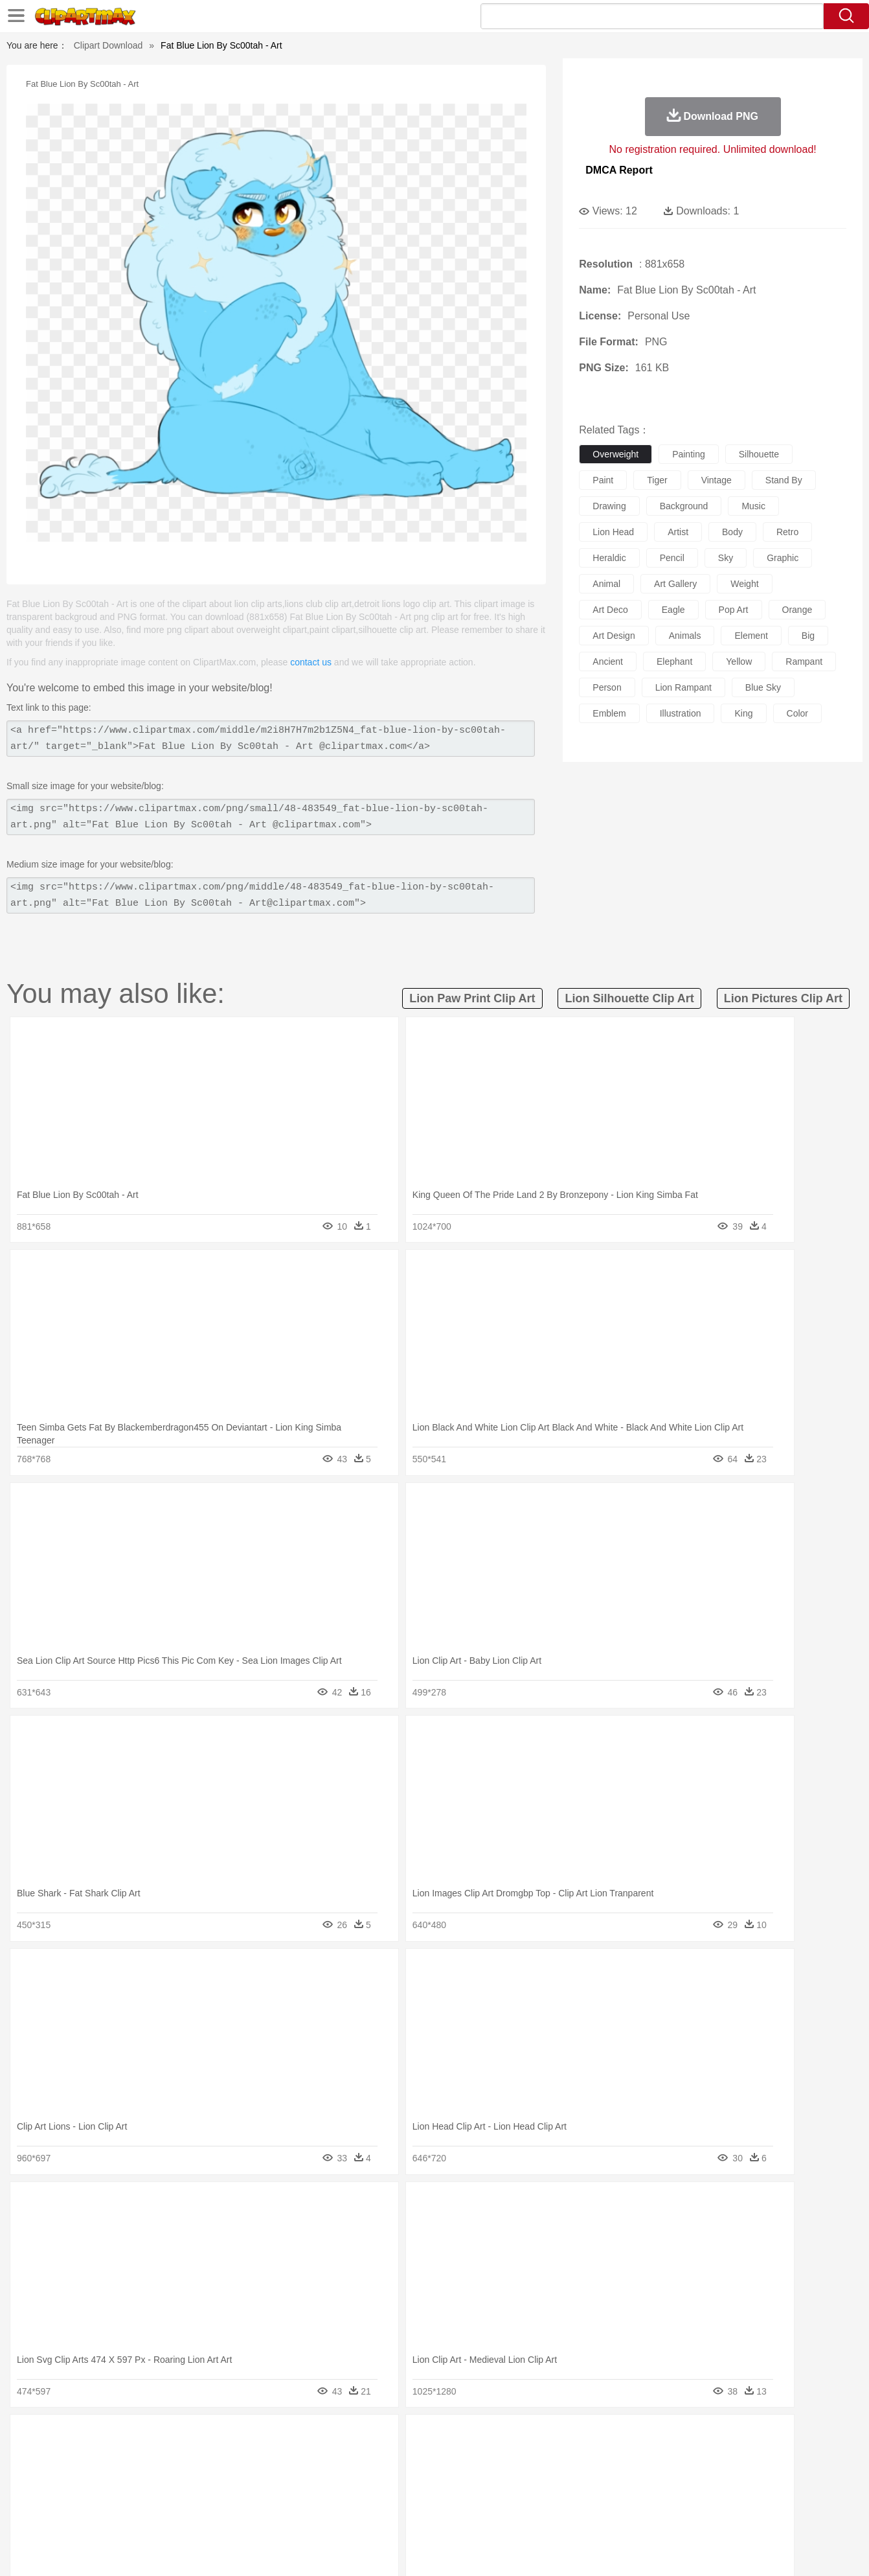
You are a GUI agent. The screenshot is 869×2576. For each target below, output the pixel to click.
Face (579, 2476)
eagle (673, 609)
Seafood (370, 2515)
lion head (613, 532)
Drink (201, 2515)
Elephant (378, 2456)
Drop (643, 2437)
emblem (609, 713)
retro (787, 532)
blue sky (763, 687)
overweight (615, 454)
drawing (609, 506)
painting (688, 454)
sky (725, 558)
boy (493, 2476)
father (519, 2476)
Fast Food (235, 2515)
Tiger (686, 2456)
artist (678, 532)
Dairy (137, 2515)
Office (580, 2495)
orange (797, 609)
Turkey (716, 2456)
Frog (434, 2456)
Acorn (103, 2437)
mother (219, 2476)
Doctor (308, 2476)
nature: (68, 2437)
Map (407, 2495)
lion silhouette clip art (629, 998)
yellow (739, 661)
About (575, 2549)
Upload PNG (791, 2549)
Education (325, 2495)
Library (483, 2495)
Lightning (420, 2437)
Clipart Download (108, 45)
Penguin (654, 2456)
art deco (609, 609)
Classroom (212, 2495)
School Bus (371, 2495)
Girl (471, 2476)
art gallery (675, 584)
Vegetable (411, 2515)
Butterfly (178, 2456)
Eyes (358, 2476)
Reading (254, 2495)
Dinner (484, 2515)
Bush (588, 2437)
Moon (455, 2437)
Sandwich (330, 2515)
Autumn (135, 2437)
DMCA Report (618, 170)
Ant (100, 2456)
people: (68, 2475)
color (797, 713)
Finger (607, 2476)
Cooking (607, 2515)
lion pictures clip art (783, 998)
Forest (672, 2437)
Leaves (170, 2437)
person (606, 687)
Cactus (204, 2437)
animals (685, 635)
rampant (803, 661)
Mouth (550, 2476)
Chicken (236, 2456)
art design (613, 635)
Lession (696, 2495)
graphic (782, 558)
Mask (103, 2476)
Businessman (264, 2476)
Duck (315, 2456)
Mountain (525, 2437)
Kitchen (451, 2515)
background (684, 506)
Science (518, 2495)
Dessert (168, 2515)
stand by (783, 480)
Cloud (616, 2437)
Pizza (513, 2515)
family (186, 2476)
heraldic (609, 558)
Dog (291, 2456)
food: (65, 2514)
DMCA (742, 2549)
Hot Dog (645, 2515)
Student (108, 2495)
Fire (291, 2437)
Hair (449, 2476)
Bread (573, 2515)
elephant (674, 661)
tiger (657, 480)
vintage (716, 480)
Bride (157, 2476)
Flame (317, 2437)
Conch (236, 2437)
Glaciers (351, 2437)
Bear (123, 2456)
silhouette (759, 454)
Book (176, 2495)
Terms (609, 2549)
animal (606, 584)
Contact (703, 2549)
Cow (267, 2456)
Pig (625, 2456)
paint (602, 480)
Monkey (565, 2456)
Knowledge (443, 2495)
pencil (672, 558)
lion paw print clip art (472, 998)
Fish (409, 2456)
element (750, 635)
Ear (334, 2476)
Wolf (744, 2456)
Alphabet (615, 2495)
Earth (266, 2437)
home (422, 2476)
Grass (385, 2437)
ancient (607, 661)
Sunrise (487, 2437)
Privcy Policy (655, 2549)
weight (744, 584)
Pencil (288, 2495)
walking (389, 2476)
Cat (207, 2456)
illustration (680, 713)
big (808, 635)
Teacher (145, 2495)
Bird (147, 2456)
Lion (535, 2456)
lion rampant (683, 687)
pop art (734, 609)
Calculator (657, 2495)
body (732, 532)
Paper (551, 2495)
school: (68, 2495)
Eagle (343, 2456)
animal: (68, 2456)
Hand (636, 2476)
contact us (311, 662)
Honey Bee (470, 2456)
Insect (509, 2456)
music (753, 506)
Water (560, 2437)
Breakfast (103, 2515)
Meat (295, 2515)
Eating (543, 2515)
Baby (130, 2476)
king (743, 713)
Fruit (270, 2515)
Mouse (599, 2456)
